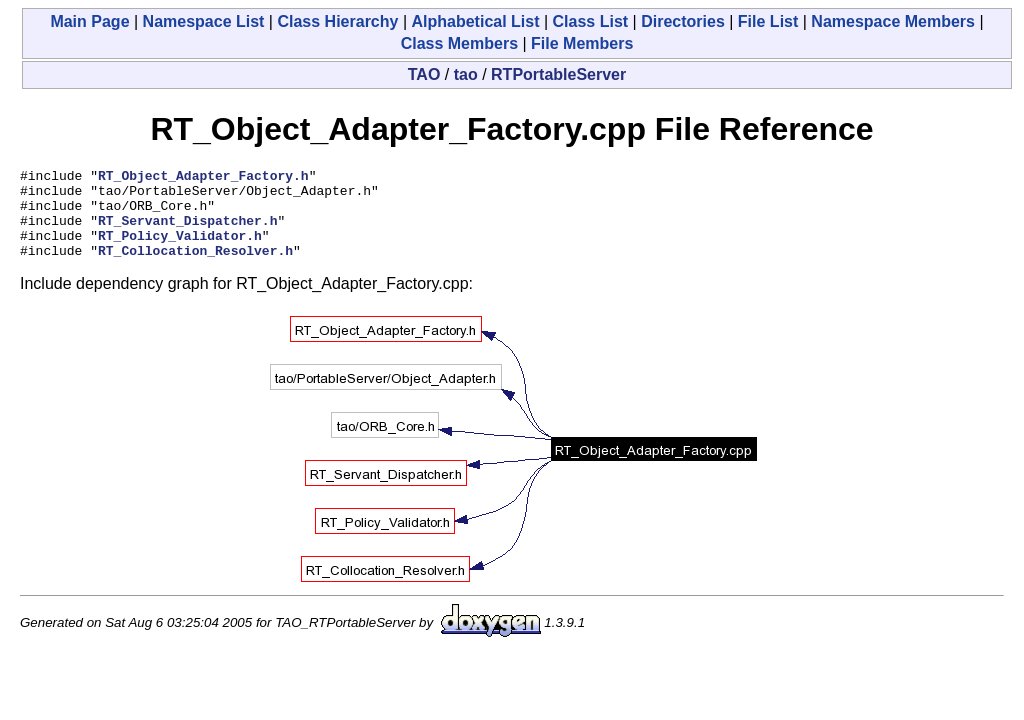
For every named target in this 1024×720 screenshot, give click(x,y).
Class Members (459, 43)
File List (768, 21)
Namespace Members (893, 21)
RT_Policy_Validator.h (180, 250)
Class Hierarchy (337, 21)
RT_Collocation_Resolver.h (195, 268)
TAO (424, 74)
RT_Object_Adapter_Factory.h (203, 178)
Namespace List (204, 21)
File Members (582, 43)
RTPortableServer (558, 74)
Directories (683, 21)
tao (466, 74)
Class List (591, 21)
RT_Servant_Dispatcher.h (187, 232)
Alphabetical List (475, 21)
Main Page (89, 21)
